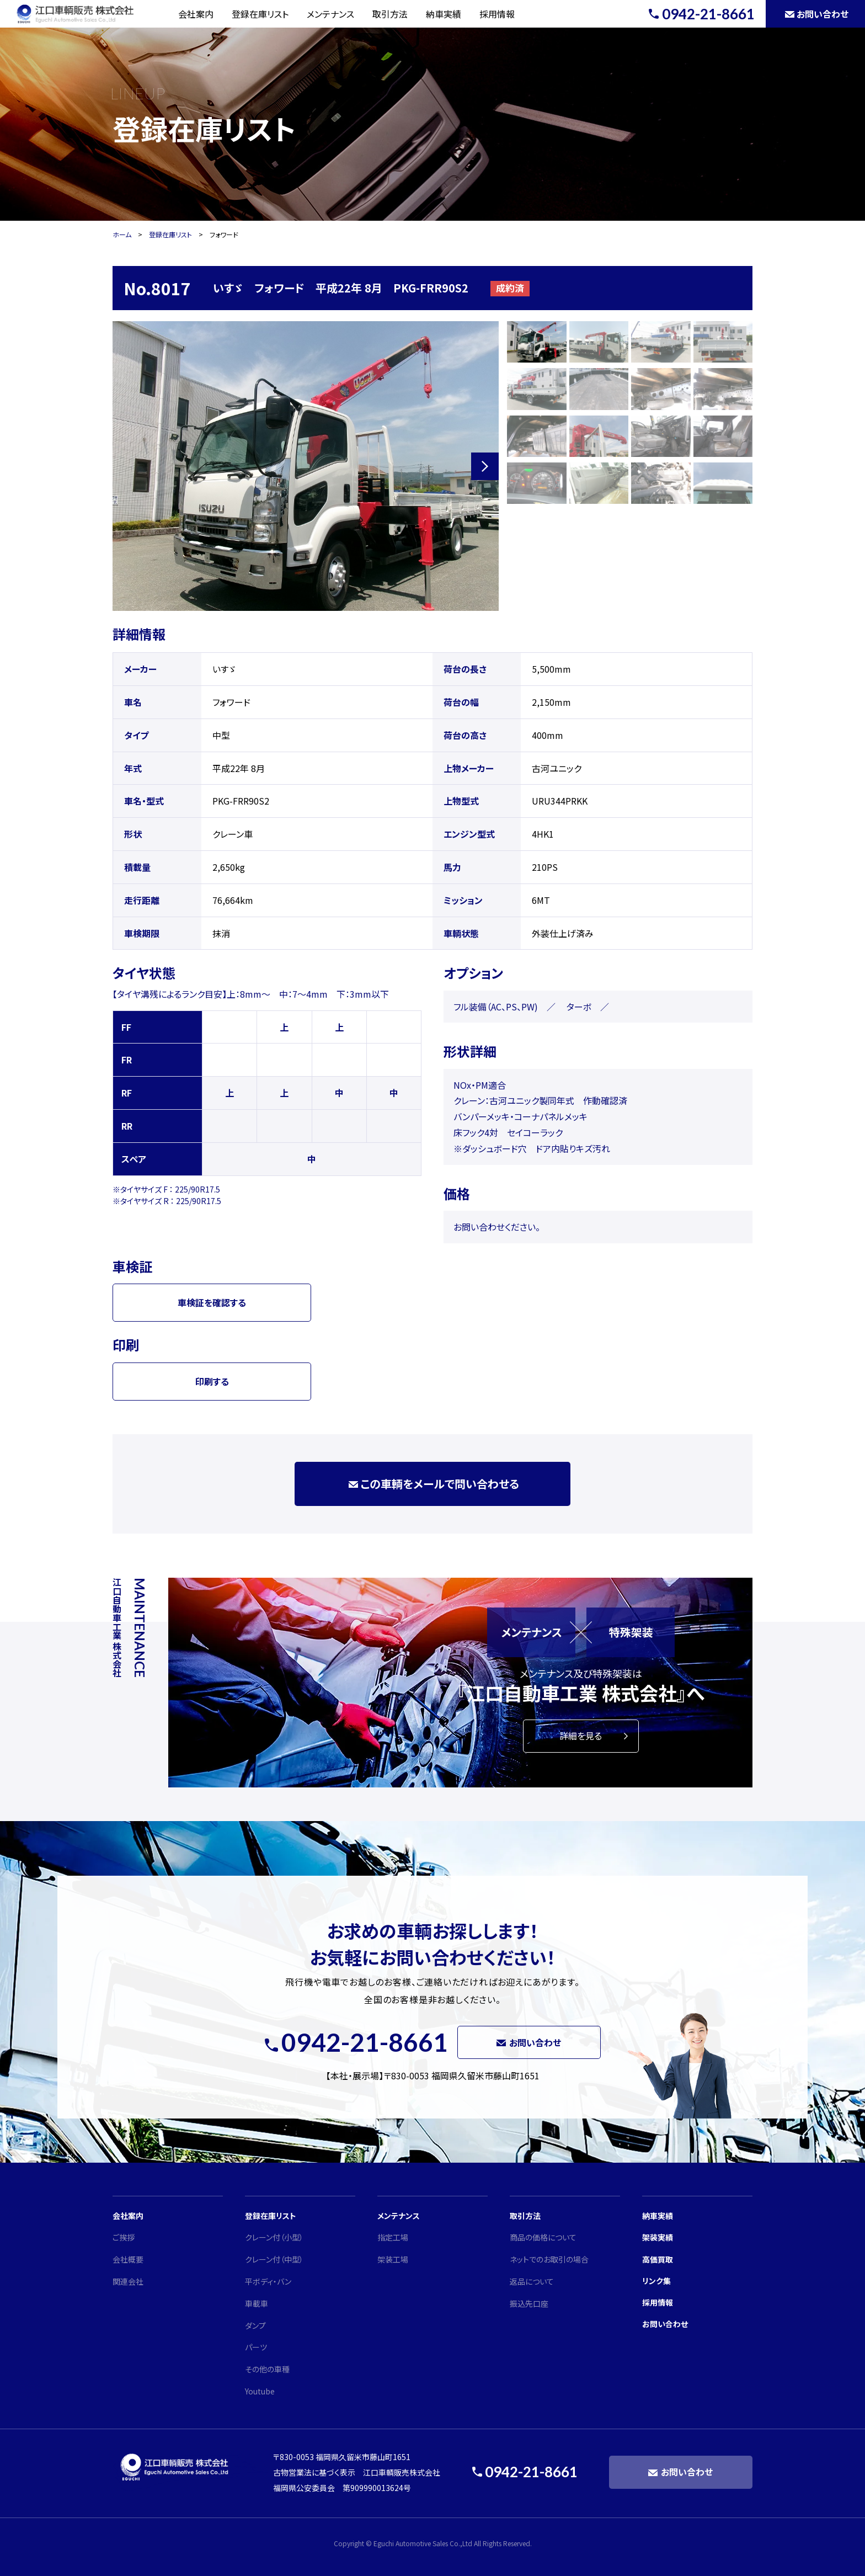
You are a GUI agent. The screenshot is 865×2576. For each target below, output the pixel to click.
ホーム (122, 234)
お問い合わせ (665, 2323)
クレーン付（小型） (274, 2237)
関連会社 (128, 2281)
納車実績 (443, 13)
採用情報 (497, 13)
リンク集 (656, 2280)
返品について (532, 2281)
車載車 (256, 2303)
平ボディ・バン (268, 2281)
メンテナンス (330, 13)
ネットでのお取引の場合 (549, 2259)
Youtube (260, 2391)
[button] (485, 466)
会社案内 (195, 13)
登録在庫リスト (260, 13)
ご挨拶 (124, 2237)
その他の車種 (267, 2369)
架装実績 (657, 2237)
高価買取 (657, 2259)
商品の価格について (543, 2237)
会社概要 (128, 2259)
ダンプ (255, 2325)
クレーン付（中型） (274, 2259)
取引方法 (390, 13)
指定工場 (392, 2237)
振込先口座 (529, 2303)
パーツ (256, 2347)
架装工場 (392, 2259)
